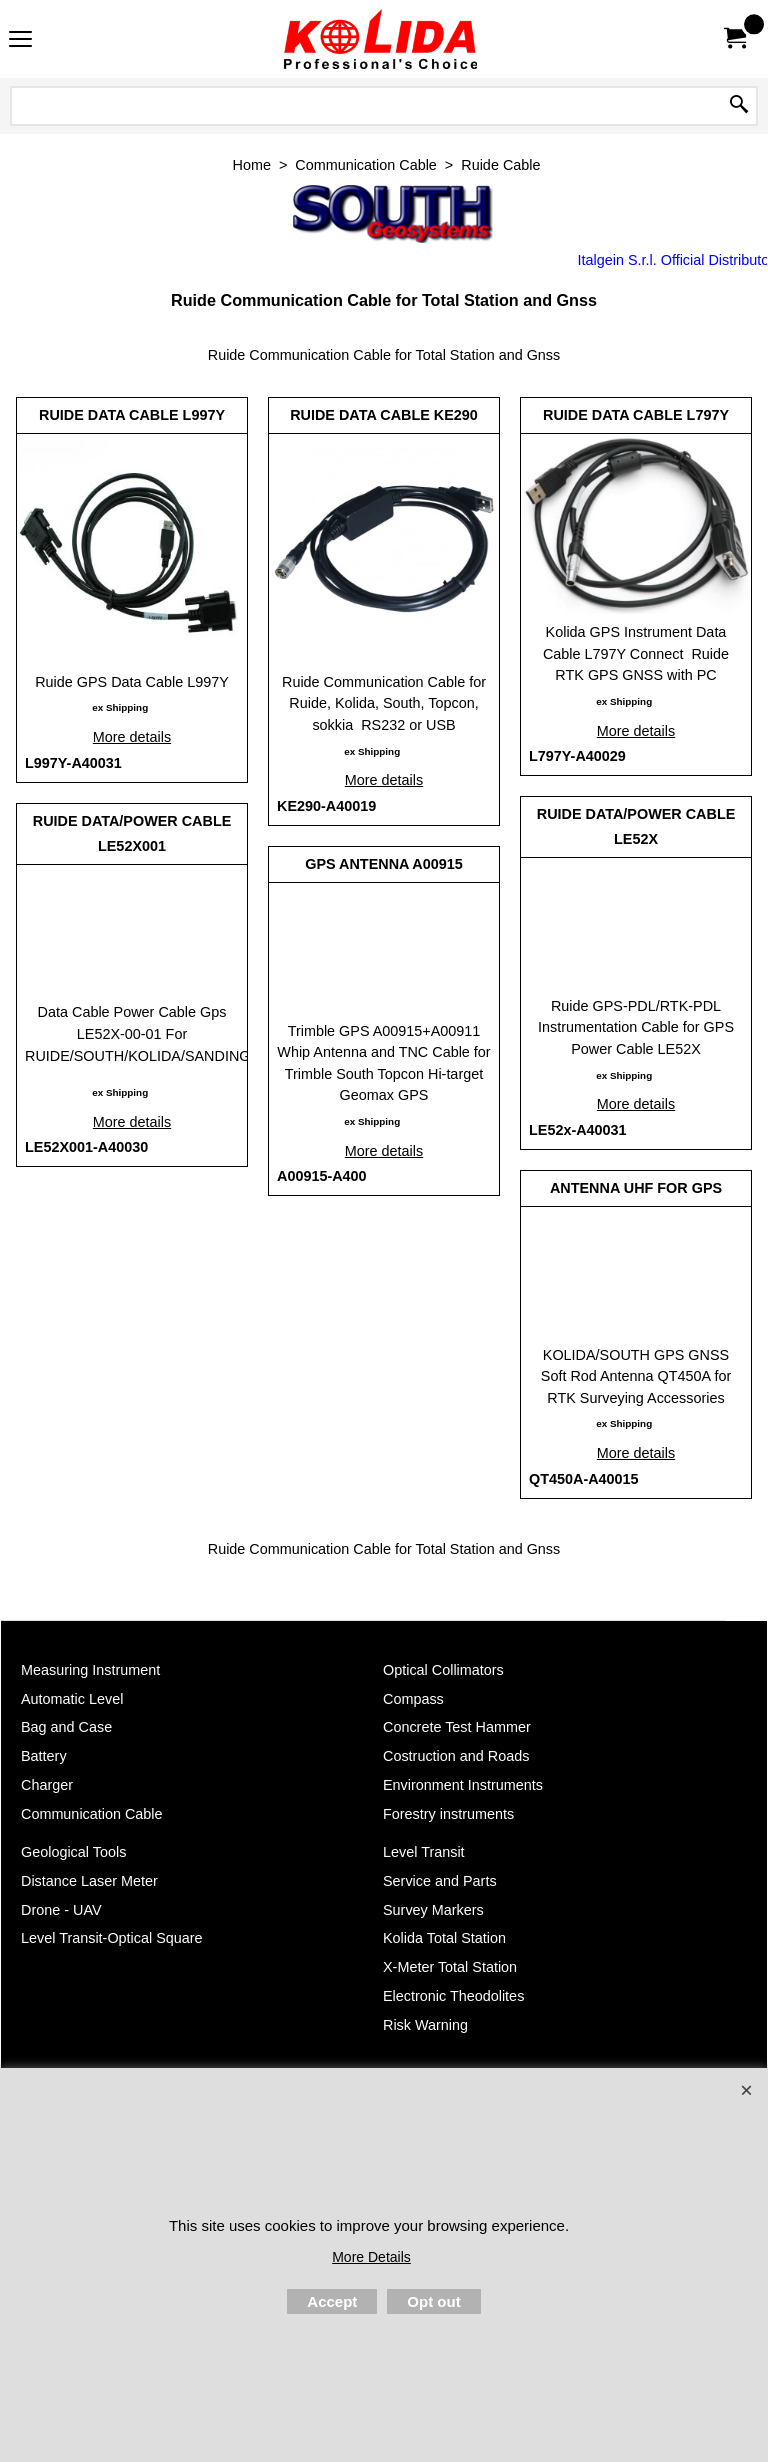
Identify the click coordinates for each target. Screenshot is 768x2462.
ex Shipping (120, 707)
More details (132, 737)
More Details (371, 2257)
